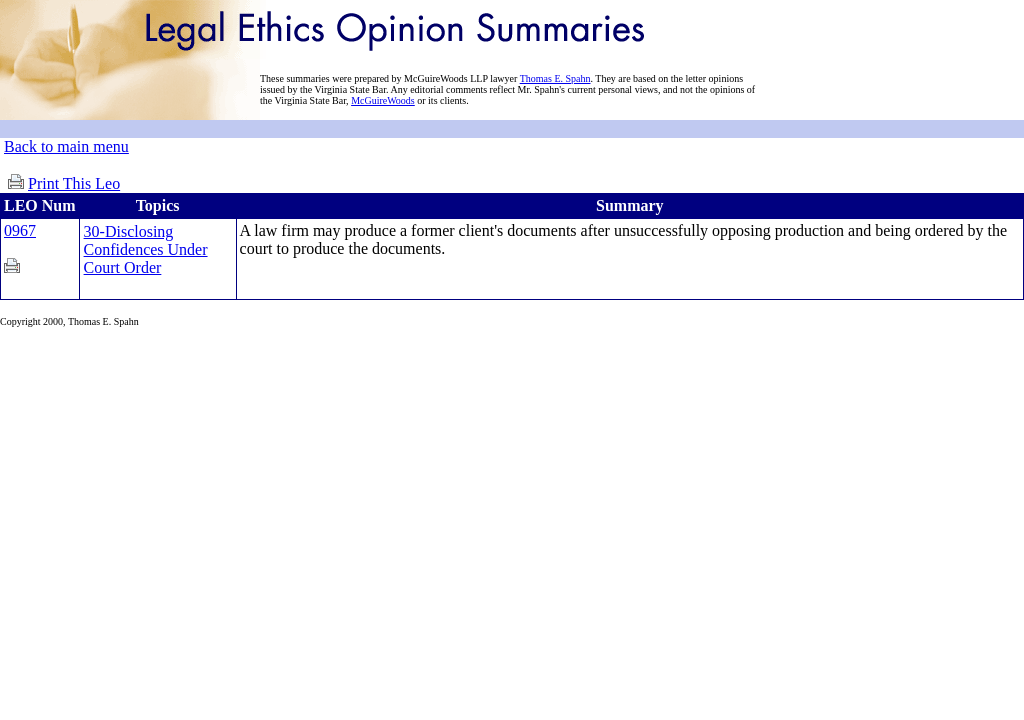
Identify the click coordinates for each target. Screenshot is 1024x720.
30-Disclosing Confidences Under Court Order (146, 249)
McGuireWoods (383, 100)
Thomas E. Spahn (555, 78)
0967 (20, 230)
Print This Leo (74, 183)
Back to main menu (66, 146)
